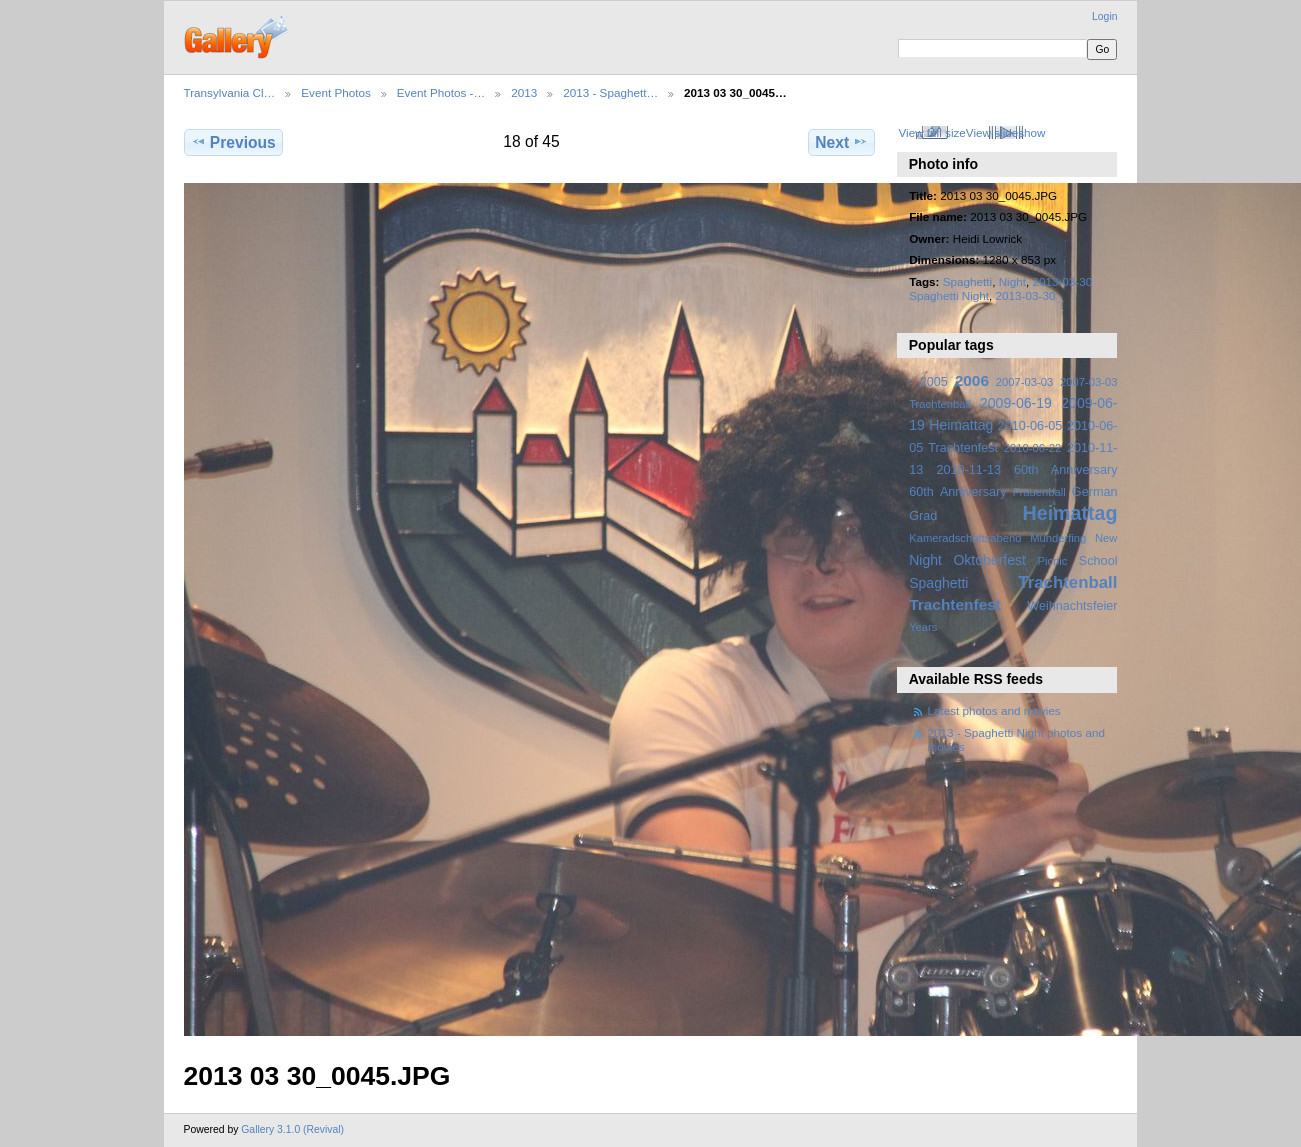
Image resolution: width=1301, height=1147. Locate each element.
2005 (934, 382)
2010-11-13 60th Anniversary (1027, 470)
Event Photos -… (441, 92)
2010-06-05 (1030, 426)
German (1095, 492)
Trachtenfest (955, 604)
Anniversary (973, 492)
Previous (233, 142)
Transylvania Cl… (230, 92)
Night (1012, 281)
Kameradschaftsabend (965, 538)
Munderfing (1058, 538)
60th (921, 492)
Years (923, 627)
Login (1104, 16)
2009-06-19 (1016, 403)
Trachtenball (1067, 582)
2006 (972, 380)
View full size (931, 132)
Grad (923, 516)
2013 (524, 92)
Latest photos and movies (994, 710)
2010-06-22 (1032, 448)
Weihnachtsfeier (1072, 606)
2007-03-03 (1024, 382)
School (1098, 561)
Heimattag (1070, 513)
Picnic (1052, 561)
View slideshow (1006, 132)
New (1106, 538)
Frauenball (1039, 492)
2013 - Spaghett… (610, 92)
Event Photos (336, 92)
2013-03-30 (1026, 295)
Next (841, 142)
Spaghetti (967, 281)
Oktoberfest (989, 560)
